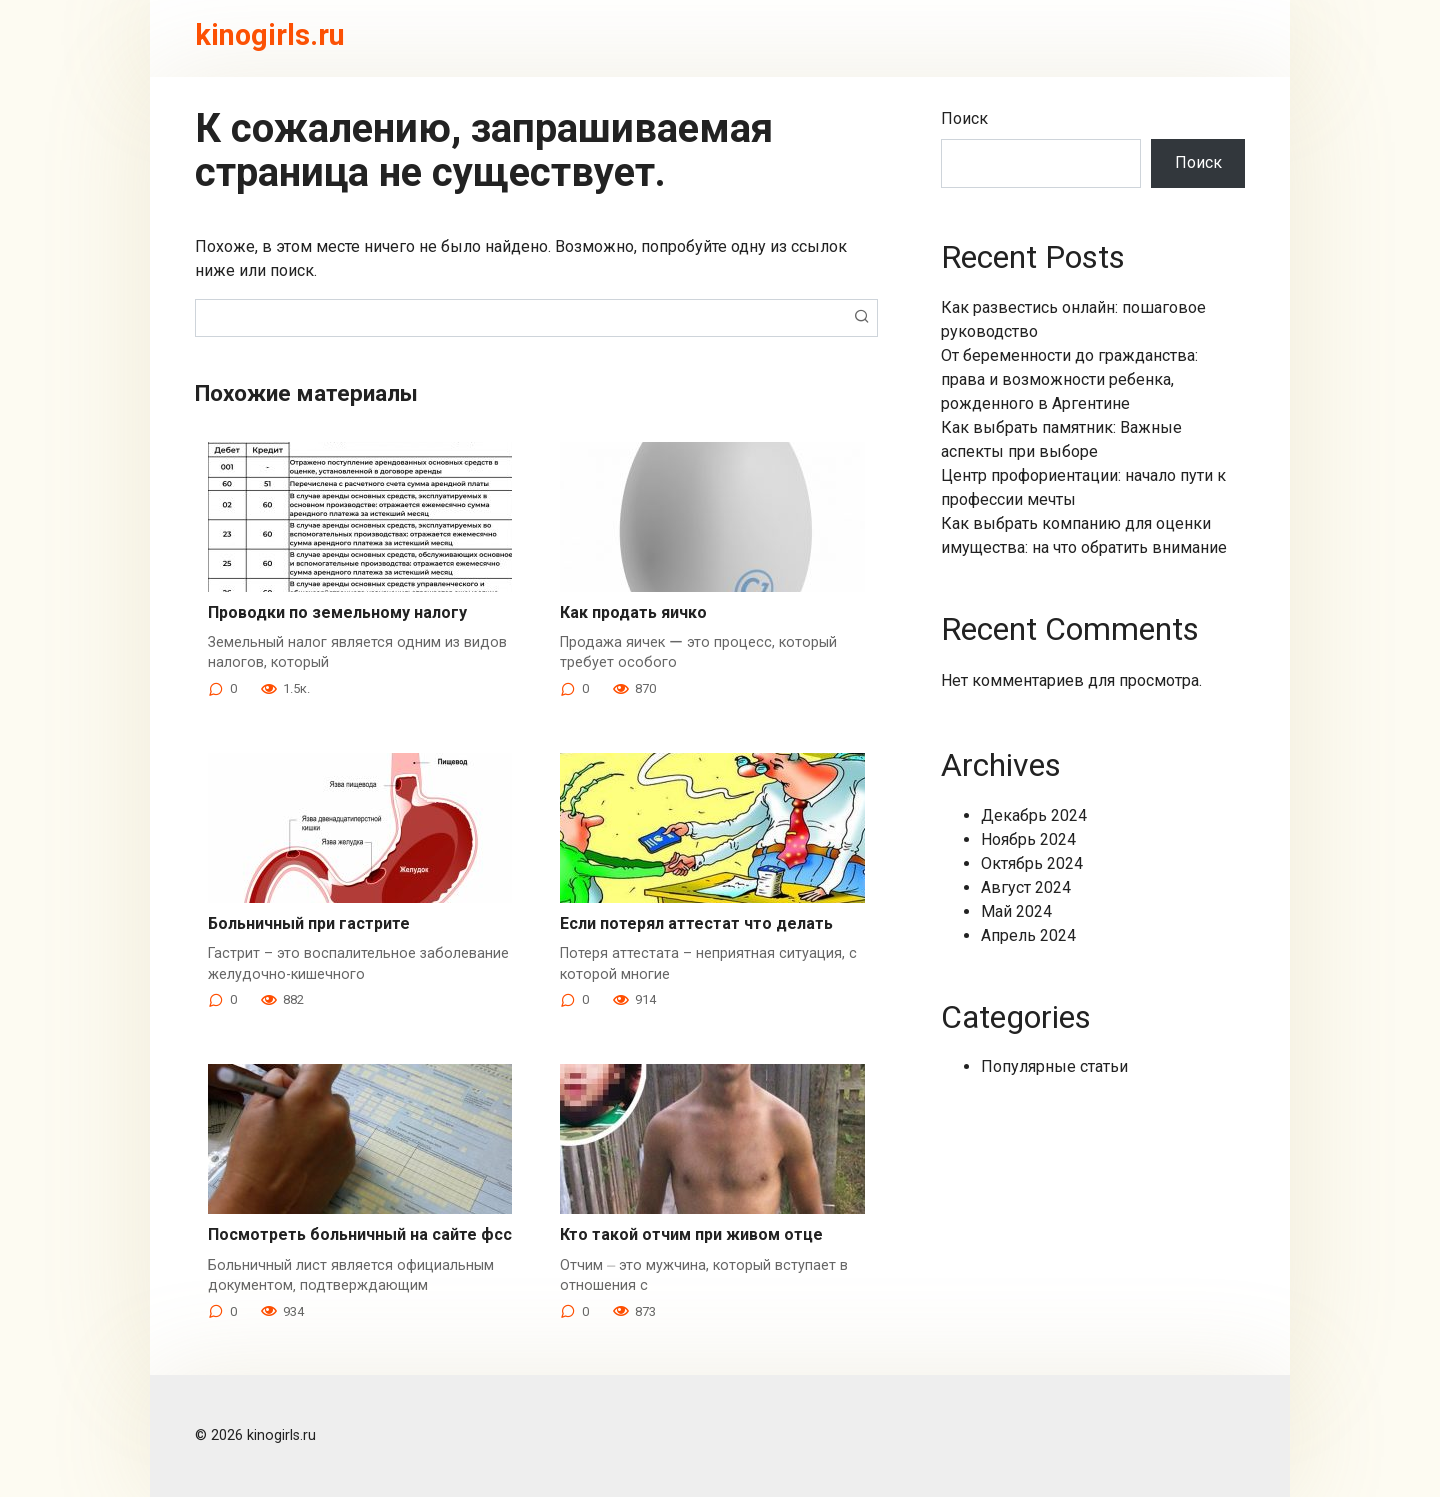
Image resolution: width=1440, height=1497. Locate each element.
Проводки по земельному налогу (337, 612)
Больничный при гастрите (309, 923)
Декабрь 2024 (1034, 815)
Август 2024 (1026, 887)
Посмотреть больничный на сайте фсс (360, 1234)
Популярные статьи (1054, 1066)
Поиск (964, 118)
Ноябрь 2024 (1028, 839)
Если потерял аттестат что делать (696, 923)
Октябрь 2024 (1032, 863)
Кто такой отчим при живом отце (691, 1234)
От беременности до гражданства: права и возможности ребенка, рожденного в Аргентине (1069, 379)
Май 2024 (1016, 911)
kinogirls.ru (270, 35)
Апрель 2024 (1028, 935)
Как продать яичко (633, 612)
